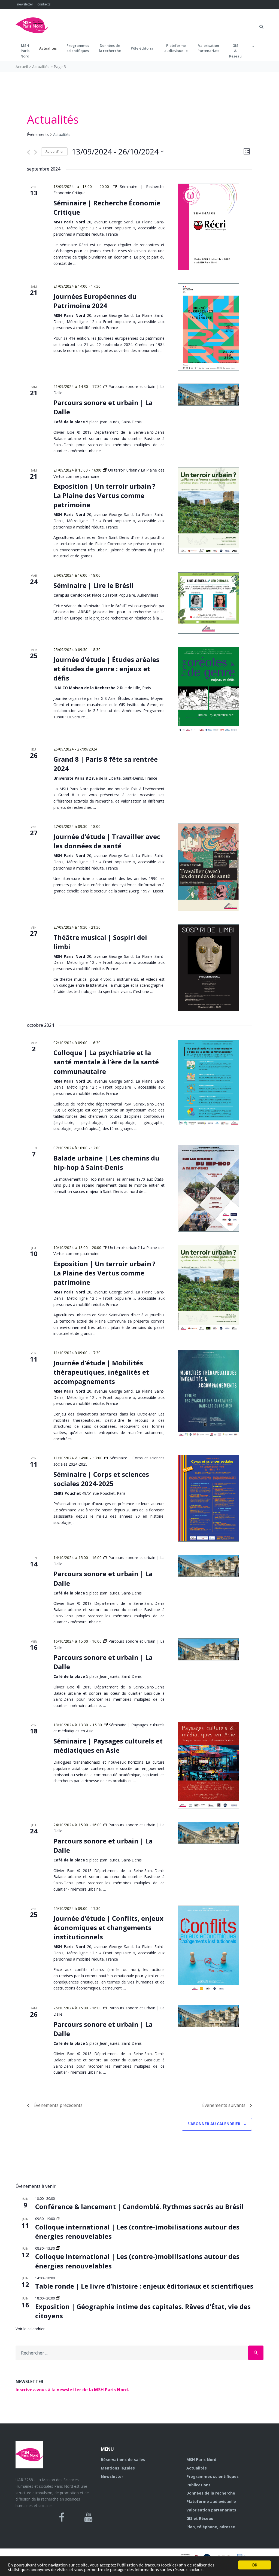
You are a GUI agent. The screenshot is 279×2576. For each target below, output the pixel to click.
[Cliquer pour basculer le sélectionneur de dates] (118, 151)
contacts (43, 4)
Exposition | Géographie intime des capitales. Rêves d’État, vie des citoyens (143, 2311)
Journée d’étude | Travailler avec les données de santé (106, 841)
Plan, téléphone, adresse (210, 2526)
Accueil (22, 66)
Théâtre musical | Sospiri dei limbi (100, 942)
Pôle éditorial (142, 48)
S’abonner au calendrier (213, 2123)
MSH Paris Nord (201, 2459)
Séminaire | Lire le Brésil (93, 585)
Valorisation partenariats (211, 2510)
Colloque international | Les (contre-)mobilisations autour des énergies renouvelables (137, 2231)
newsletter (25, 4)
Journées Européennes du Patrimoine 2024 (95, 301)
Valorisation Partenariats (208, 48)
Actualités (48, 48)
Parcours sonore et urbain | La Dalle (103, 2029)
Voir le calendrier (30, 2328)
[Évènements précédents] (28, 152)
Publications (198, 2484)
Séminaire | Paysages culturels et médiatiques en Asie (108, 1745)
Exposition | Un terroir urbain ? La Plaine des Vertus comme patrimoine (104, 495)
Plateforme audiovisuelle (211, 2501)
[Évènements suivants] (35, 152)
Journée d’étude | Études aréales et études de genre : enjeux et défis (106, 668)
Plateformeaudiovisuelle (176, 48)
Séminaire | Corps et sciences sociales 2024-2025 (101, 1479)
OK (254, 2565)
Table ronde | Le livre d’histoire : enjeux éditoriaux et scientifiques (144, 2286)
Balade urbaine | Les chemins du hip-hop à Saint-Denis (106, 1162)
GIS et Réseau (199, 2518)
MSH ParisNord (24, 51)
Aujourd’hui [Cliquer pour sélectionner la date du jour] (54, 151)
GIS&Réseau (235, 51)
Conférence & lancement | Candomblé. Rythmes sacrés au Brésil (139, 2206)
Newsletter (112, 2476)
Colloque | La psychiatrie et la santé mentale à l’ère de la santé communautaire (106, 1062)
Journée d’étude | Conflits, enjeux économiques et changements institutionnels (108, 1927)
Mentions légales (118, 2468)
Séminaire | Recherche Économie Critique (106, 207)
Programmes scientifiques (77, 48)
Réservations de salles (123, 2459)
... (252, 45)
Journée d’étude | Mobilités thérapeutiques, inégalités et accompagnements (101, 1372)
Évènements (38, 134)
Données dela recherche (110, 48)
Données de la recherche (210, 2493)
